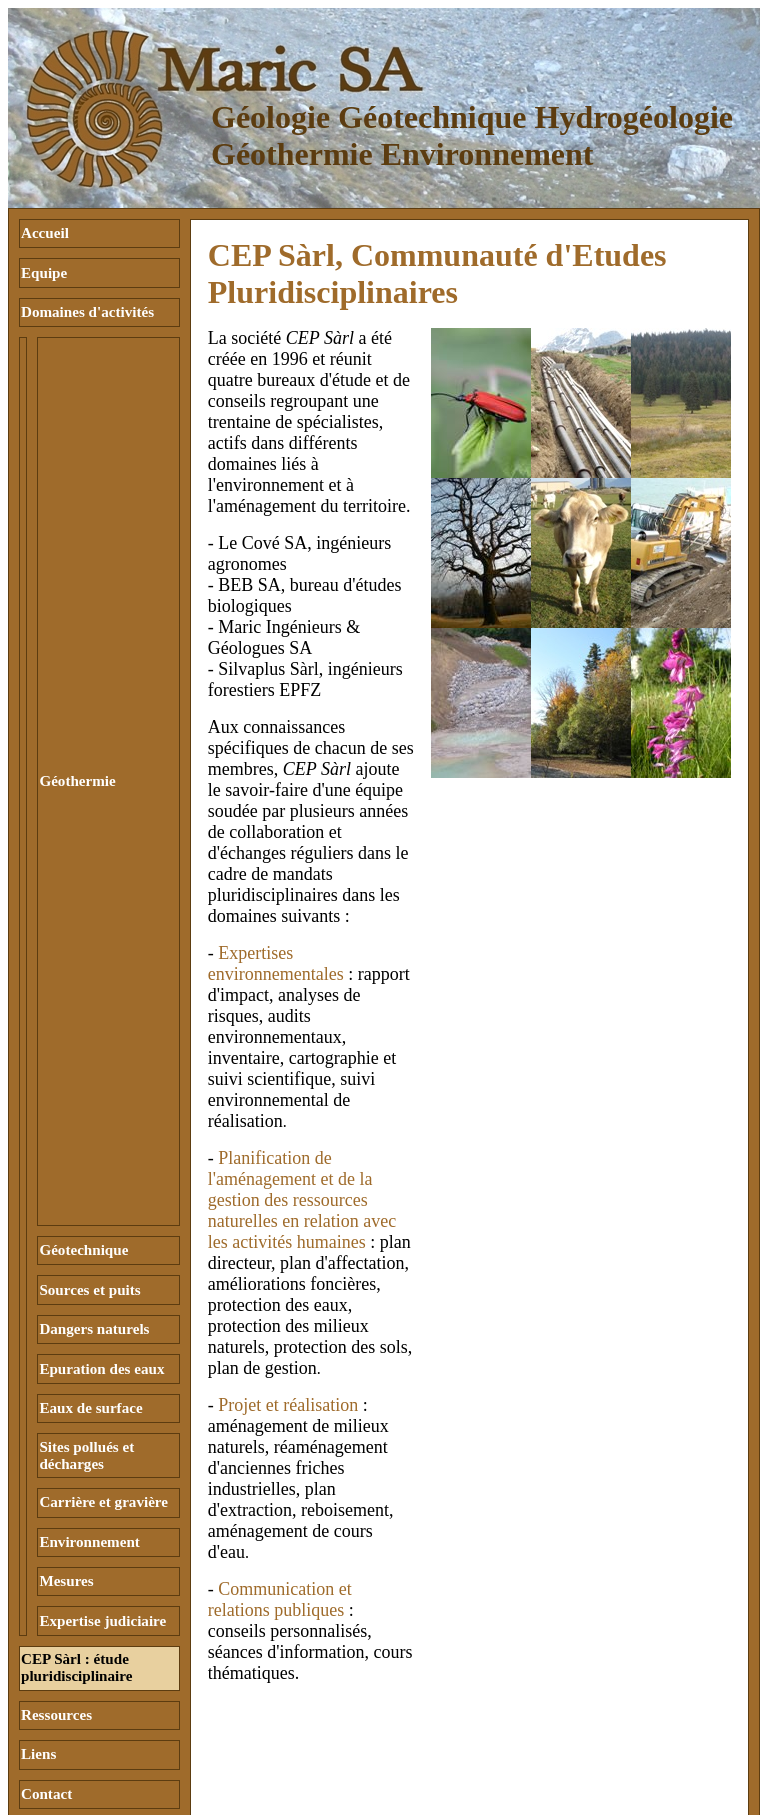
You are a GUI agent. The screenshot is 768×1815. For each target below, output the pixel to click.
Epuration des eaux (101, 1205)
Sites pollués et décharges (86, 1281)
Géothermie (77, 701)
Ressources (56, 1511)
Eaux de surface (90, 1240)
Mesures (66, 1393)
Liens (38, 1546)
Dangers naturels (94, 1170)
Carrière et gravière (103, 1323)
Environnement (89, 1358)
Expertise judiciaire (102, 1428)
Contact (46, 1581)
